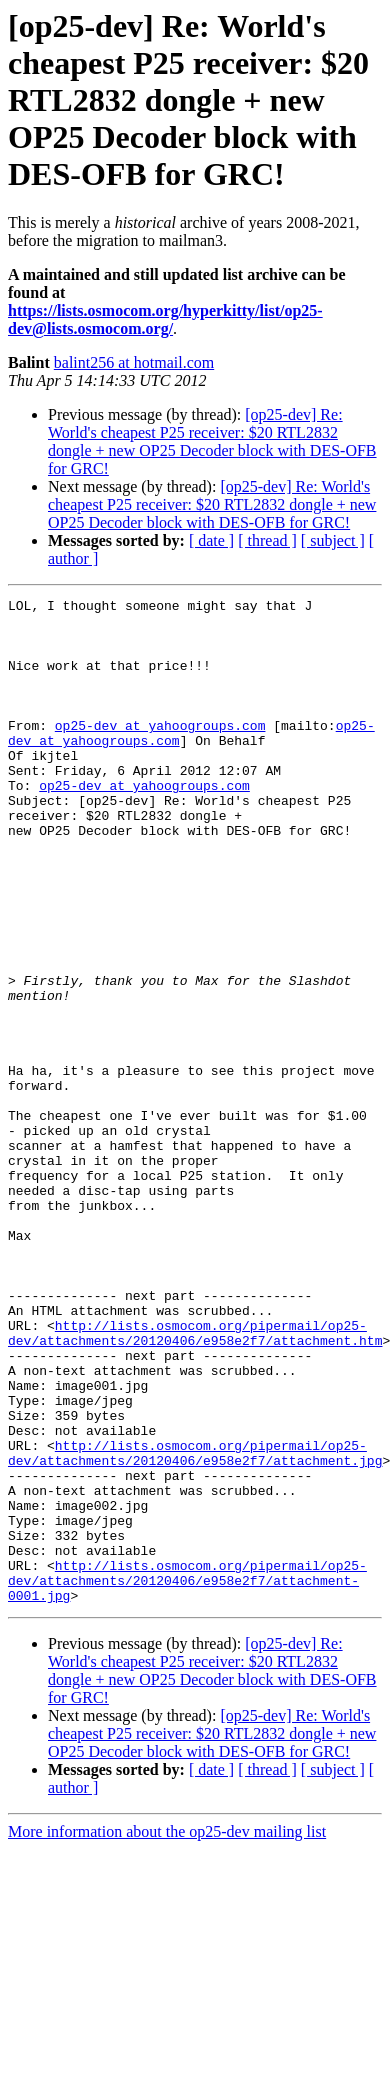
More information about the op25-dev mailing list (167, 2032)
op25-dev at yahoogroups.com (160, 752)
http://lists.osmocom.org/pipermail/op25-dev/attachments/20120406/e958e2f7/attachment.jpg (195, 1625)
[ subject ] (333, 540)
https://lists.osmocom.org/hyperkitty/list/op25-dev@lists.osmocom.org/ (165, 319)
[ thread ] (267, 540)
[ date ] (211, 540)
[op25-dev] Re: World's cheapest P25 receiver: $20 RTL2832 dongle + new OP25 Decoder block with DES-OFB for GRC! (212, 441)
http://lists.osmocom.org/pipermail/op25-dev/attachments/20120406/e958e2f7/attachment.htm (195, 1481)
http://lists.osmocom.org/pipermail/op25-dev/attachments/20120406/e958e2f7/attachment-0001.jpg (187, 1778)
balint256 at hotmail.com (134, 362)
